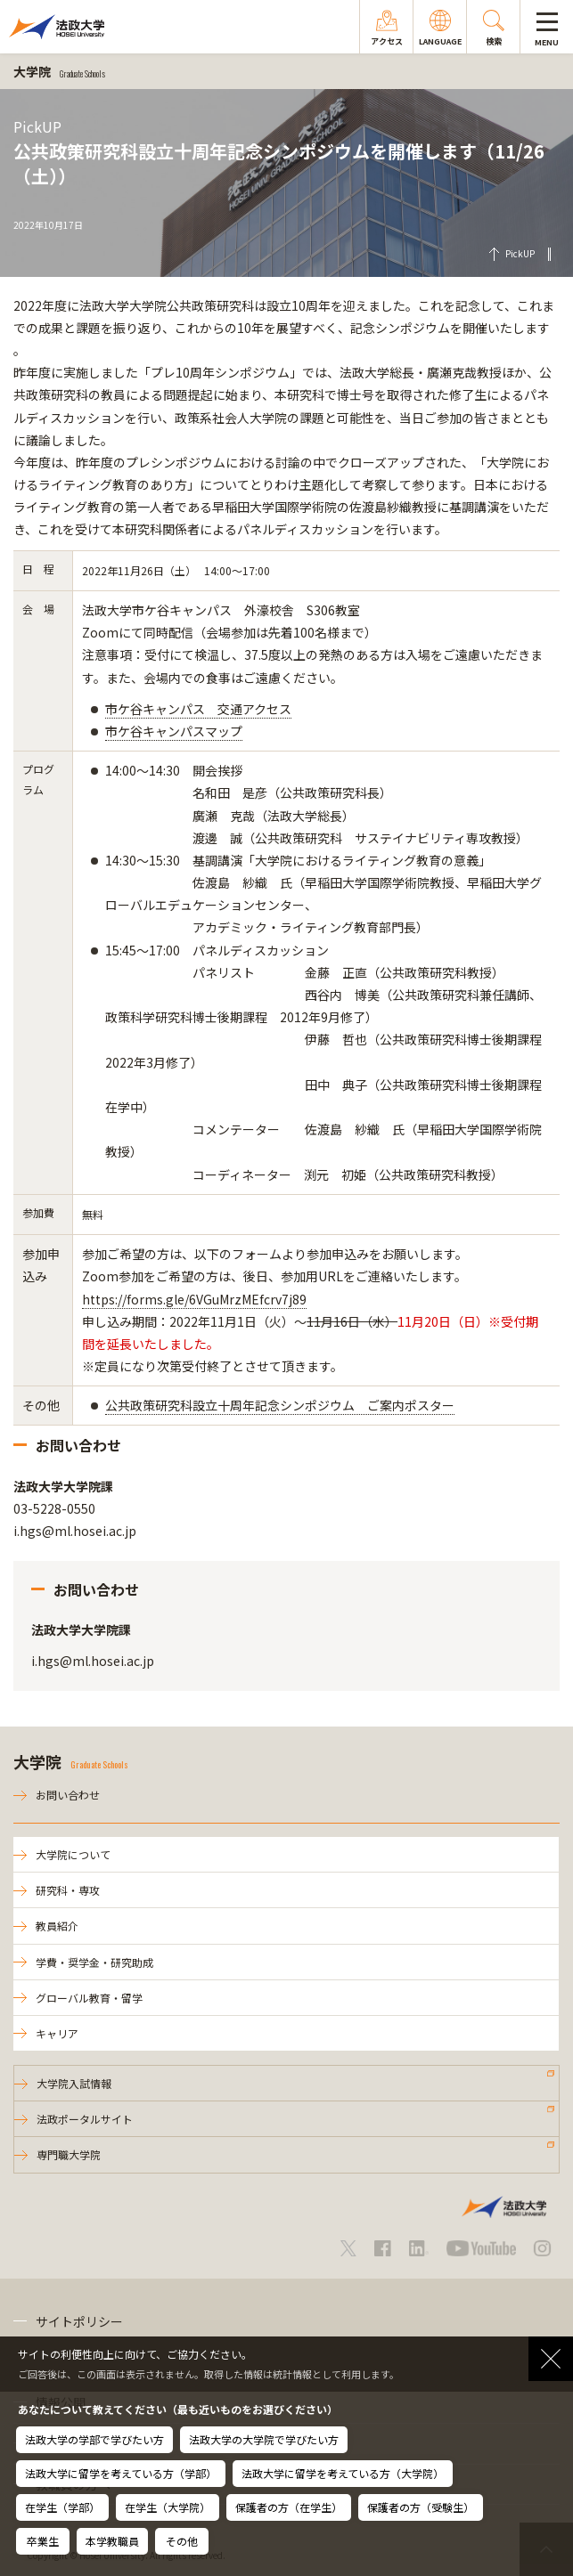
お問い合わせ (68, 1794)
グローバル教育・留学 (89, 1997)
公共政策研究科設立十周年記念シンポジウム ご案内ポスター (279, 1405)
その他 (182, 2540)
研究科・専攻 (68, 1889)
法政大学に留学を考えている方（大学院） (342, 2473)
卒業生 (43, 2540)
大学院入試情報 (74, 2083)
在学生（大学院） (167, 2507)
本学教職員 (112, 2540)
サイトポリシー (79, 2321)
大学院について (73, 1854)
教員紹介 (57, 1925)
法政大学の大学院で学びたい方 (264, 2439)
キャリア (57, 2033)
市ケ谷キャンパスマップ (173, 731)
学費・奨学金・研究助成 (94, 1962)
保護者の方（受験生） (420, 2507)
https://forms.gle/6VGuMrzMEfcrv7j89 (194, 1299)
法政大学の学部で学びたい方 (94, 2439)
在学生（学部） (62, 2507)
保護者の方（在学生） (288, 2507)
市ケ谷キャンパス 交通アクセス (198, 709)
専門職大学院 (69, 2154)
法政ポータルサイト (85, 2118)
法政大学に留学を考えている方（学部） (121, 2473)
